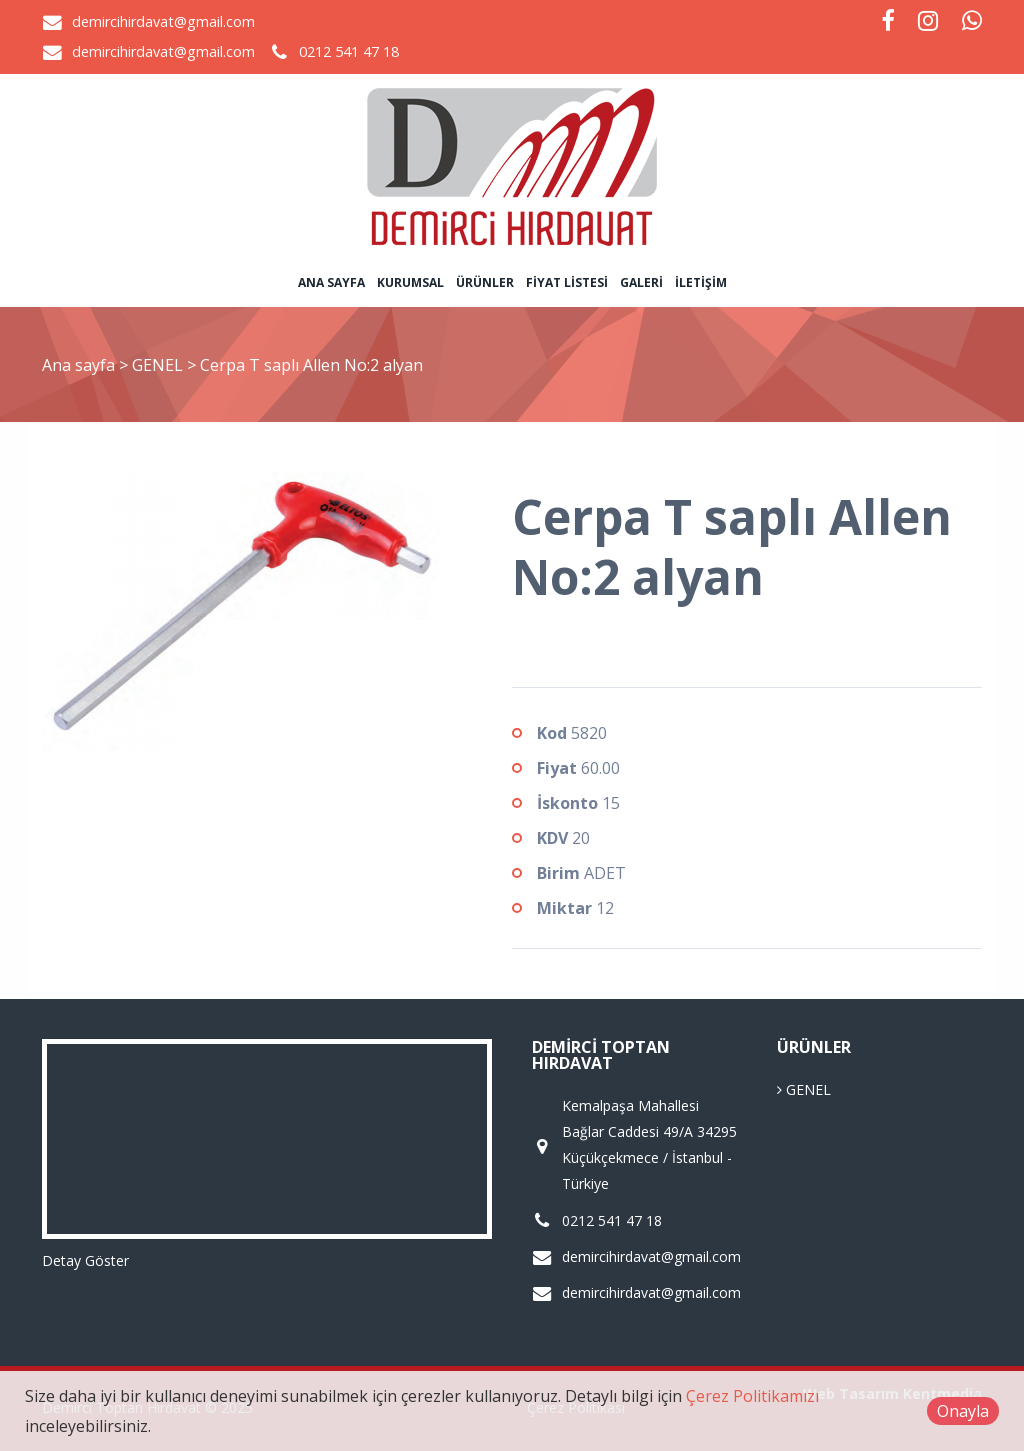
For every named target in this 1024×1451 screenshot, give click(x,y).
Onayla (963, 1411)
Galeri (641, 282)
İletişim (701, 282)
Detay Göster (85, 1260)
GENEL (159, 365)
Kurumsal (410, 282)
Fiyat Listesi (567, 282)
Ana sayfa (331, 282)
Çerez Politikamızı (752, 1396)
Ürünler (485, 282)
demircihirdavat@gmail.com (163, 21)
